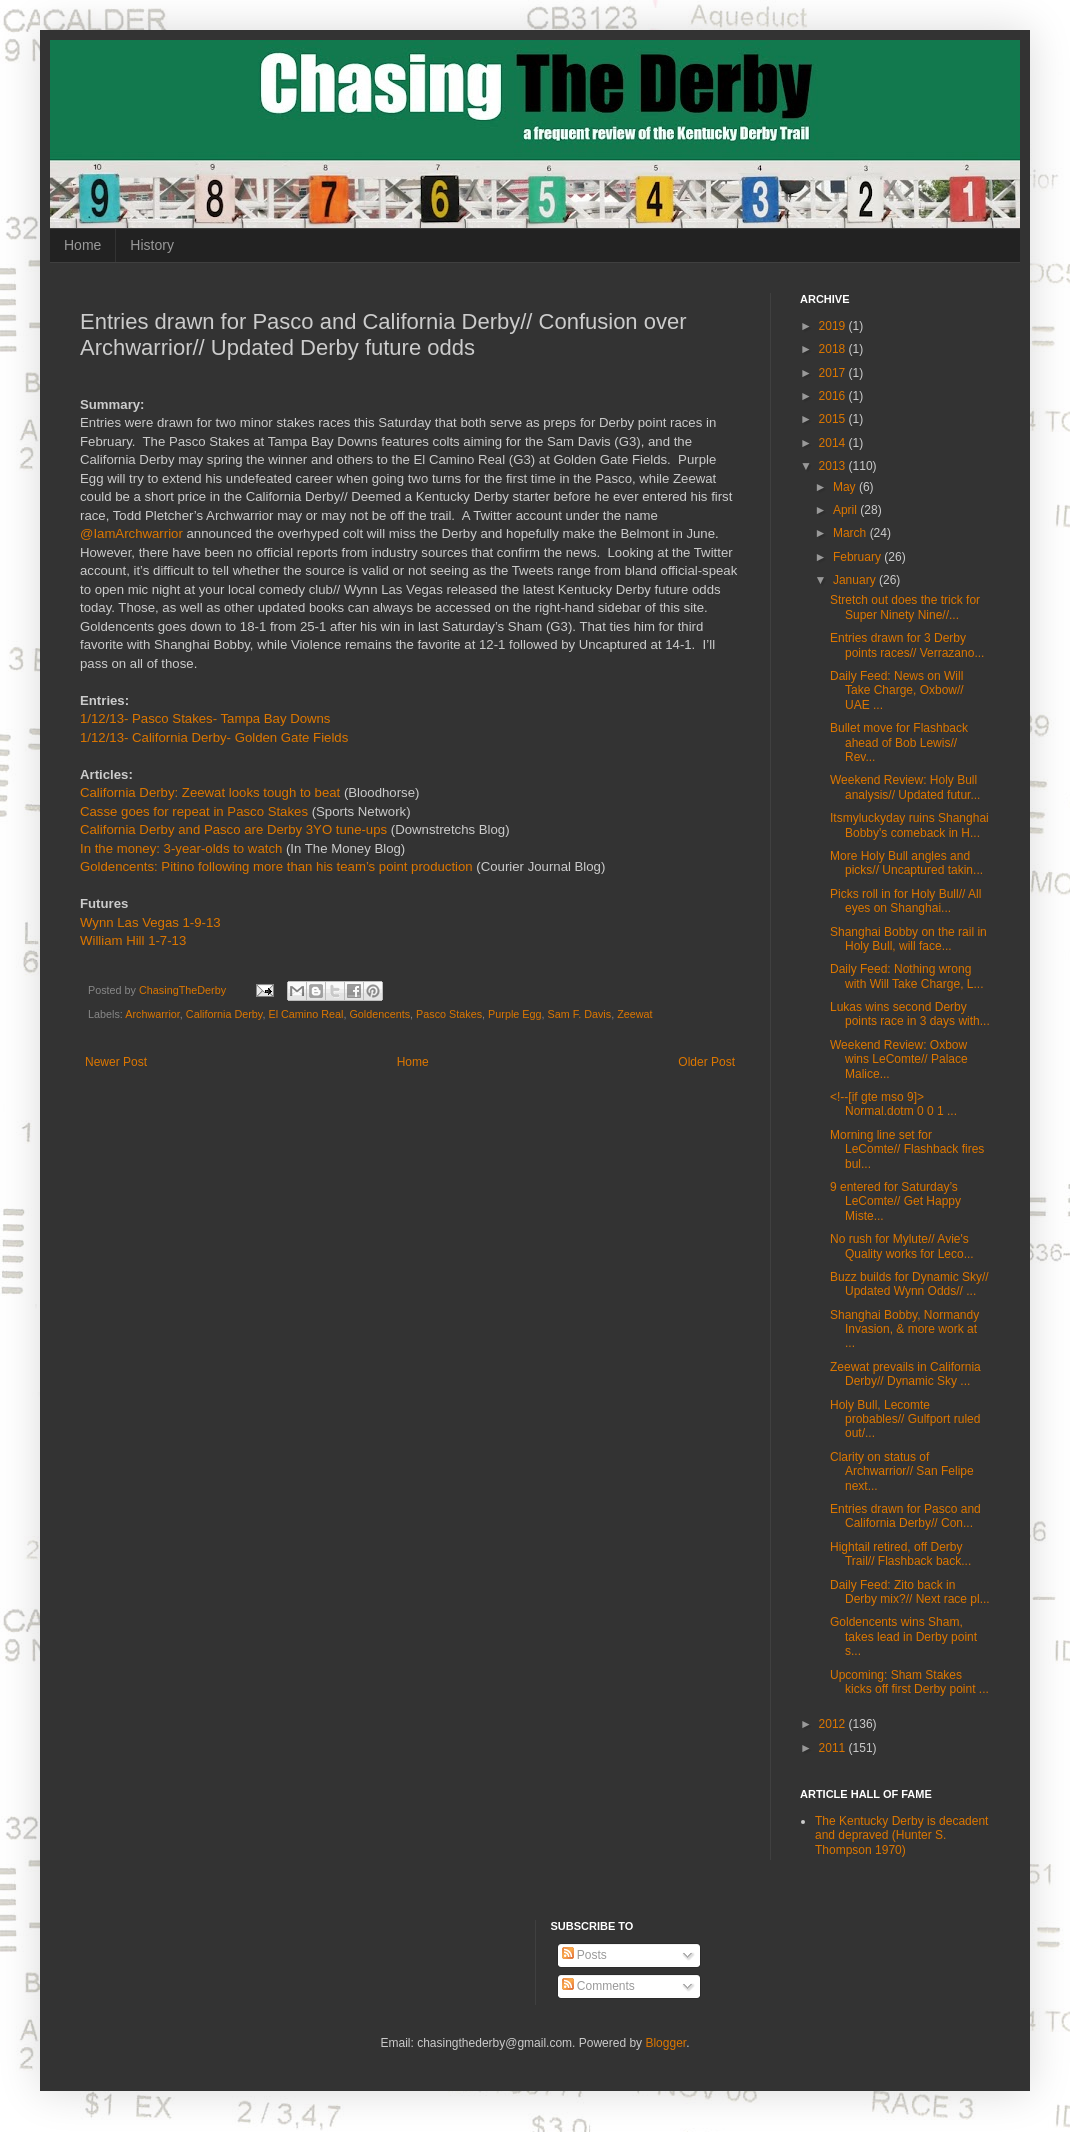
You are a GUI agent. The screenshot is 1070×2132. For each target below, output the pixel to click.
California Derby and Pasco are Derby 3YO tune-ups (233, 829)
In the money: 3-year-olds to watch (181, 848)
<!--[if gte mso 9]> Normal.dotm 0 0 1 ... (893, 1104)
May (846, 487)
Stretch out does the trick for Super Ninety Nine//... (905, 607)
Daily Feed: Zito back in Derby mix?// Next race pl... (910, 1592)
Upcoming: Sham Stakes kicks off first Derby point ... (909, 1682)
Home (82, 245)
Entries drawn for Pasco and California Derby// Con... (905, 1516)
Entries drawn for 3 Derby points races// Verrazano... (907, 645)
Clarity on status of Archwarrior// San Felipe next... (902, 1471)
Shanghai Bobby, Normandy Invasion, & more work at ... (904, 1329)
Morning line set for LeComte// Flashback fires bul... (907, 1149)
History (152, 245)
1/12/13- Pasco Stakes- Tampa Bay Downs (205, 718)
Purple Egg (514, 1014)
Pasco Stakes (449, 1014)
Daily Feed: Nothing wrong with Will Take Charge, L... (907, 976)
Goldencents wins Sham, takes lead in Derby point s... (903, 1636)
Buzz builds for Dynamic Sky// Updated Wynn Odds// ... (909, 1284)
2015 (834, 419)
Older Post (706, 1062)
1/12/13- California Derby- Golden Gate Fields (214, 737)
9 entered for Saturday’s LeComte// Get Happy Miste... (895, 1201)
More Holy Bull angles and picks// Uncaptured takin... (906, 863)
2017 (834, 373)
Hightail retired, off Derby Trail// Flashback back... (900, 1554)
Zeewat (634, 1014)
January (856, 580)
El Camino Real (305, 1014)
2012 (834, 1724)
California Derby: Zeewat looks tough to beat (210, 792)
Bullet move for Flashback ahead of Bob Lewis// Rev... (899, 742)
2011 (834, 1748)
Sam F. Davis (580, 1014)
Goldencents (379, 1014)
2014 (834, 443)
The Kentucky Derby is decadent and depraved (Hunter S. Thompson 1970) (901, 1835)
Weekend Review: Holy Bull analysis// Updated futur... (905, 787)
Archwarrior (152, 1014)
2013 (834, 466)
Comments (598, 1986)
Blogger (665, 2043)
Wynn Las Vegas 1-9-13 (150, 922)
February (858, 557)
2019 (834, 326)
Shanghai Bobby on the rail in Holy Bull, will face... (908, 939)
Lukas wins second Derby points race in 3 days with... (910, 1014)
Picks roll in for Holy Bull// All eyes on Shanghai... (905, 901)
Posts (584, 1955)
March (851, 533)
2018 (834, 349)
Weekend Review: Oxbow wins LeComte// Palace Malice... (899, 1059)
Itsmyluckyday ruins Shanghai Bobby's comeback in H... (909, 825)
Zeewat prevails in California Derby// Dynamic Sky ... (905, 1374)
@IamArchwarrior (131, 533)
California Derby (224, 1014)
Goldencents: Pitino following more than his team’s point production (276, 866)
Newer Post (116, 1062)
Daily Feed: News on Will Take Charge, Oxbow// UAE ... (897, 690)
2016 (834, 396)
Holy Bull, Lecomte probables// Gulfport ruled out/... (905, 1419)
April (846, 510)
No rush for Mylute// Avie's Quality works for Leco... (902, 1246)
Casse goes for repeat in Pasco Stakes (194, 811)
